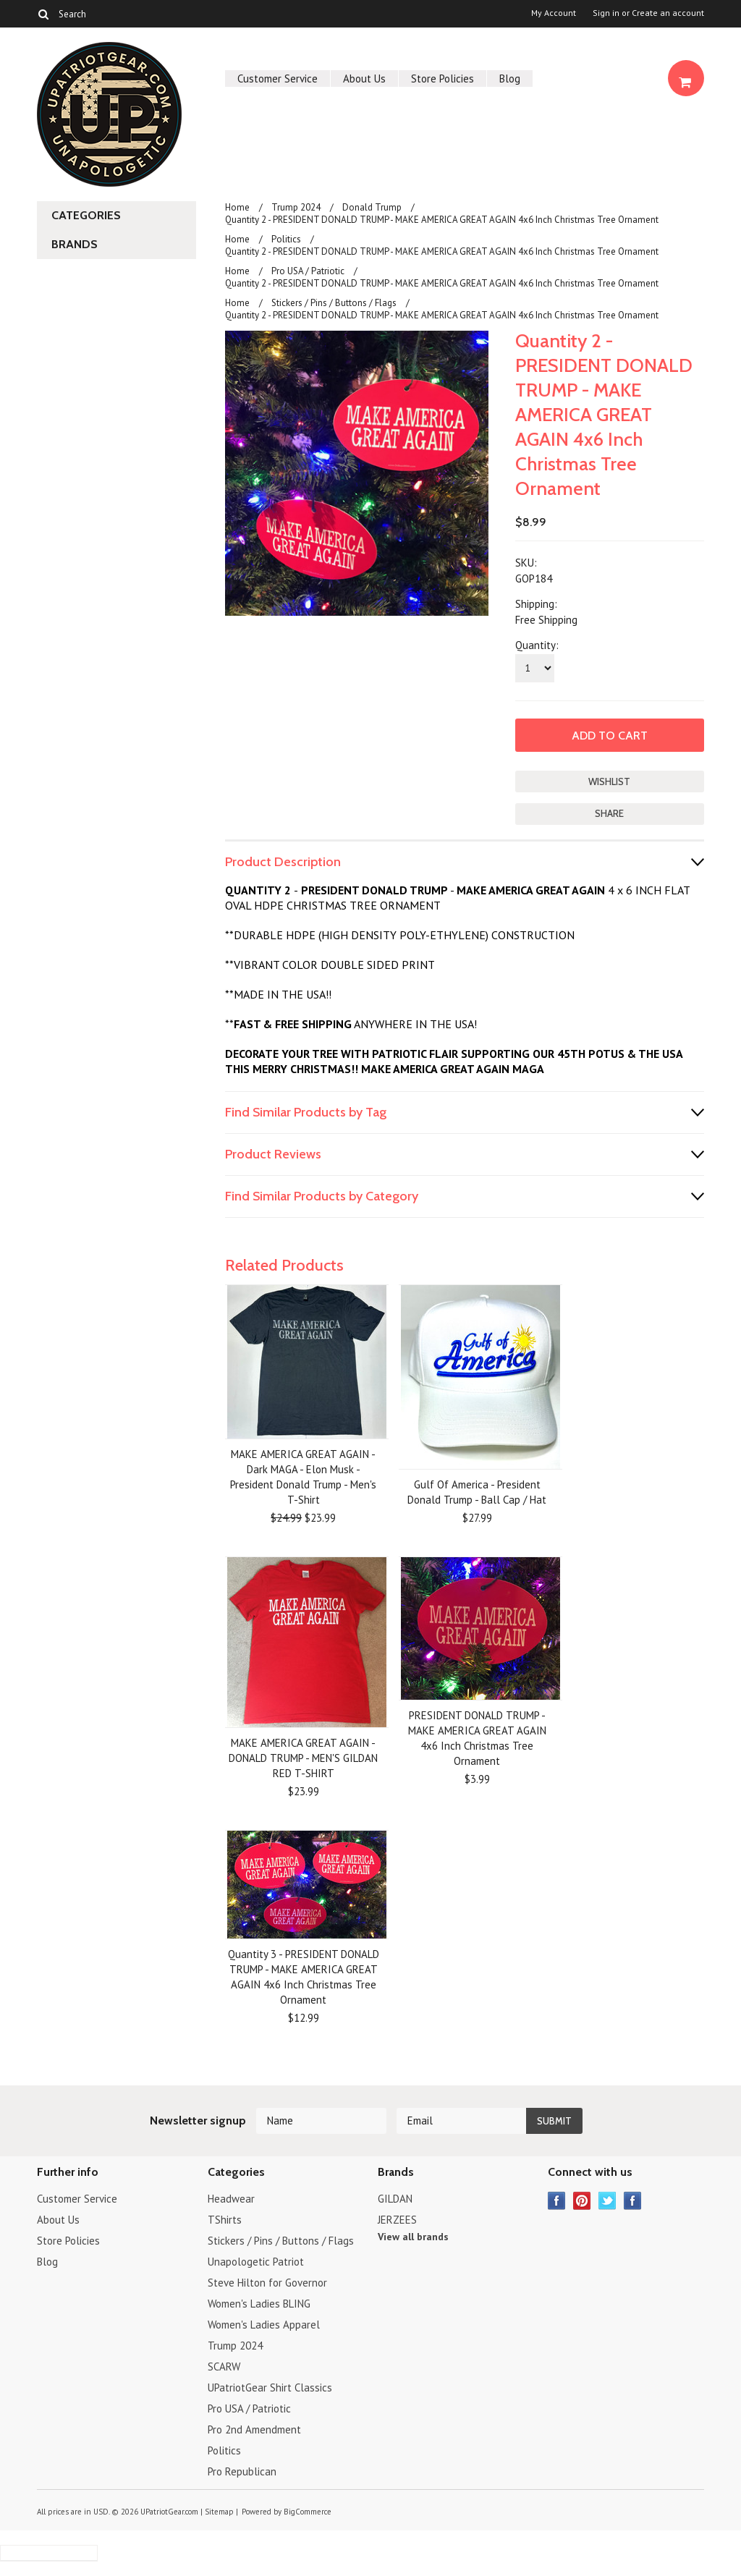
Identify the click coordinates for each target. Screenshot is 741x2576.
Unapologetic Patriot (256, 2261)
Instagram (633, 2201)
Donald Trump (372, 207)
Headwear (231, 2199)
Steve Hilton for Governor (267, 2282)
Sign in (606, 13)
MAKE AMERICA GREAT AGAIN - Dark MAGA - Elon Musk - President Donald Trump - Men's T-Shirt (303, 1477)
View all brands (413, 2236)
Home (237, 207)
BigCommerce (307, 2512)
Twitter (607, 2201)
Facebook (557, 2201)
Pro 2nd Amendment (254, 2429)
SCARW (224, 2366)
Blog (509, 78)
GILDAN (395, 2199)
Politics (286, 239)
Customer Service (277, 78)
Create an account (668, 13)
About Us (364, 78)
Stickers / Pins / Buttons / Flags (334, 303)
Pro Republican (242, 2471)
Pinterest (582, 2201)
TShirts (225, 2220)
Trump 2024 (296, 207)
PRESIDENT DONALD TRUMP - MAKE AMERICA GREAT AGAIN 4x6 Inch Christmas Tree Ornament (477, 1738)
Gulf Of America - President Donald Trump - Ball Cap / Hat (476, 1492)
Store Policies (442, 78)
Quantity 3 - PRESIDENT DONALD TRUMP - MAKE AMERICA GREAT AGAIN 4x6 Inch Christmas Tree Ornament (303, 1977)
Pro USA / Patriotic (307, 271)
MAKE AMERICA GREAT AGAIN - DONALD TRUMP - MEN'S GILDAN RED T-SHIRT (303, 1758)
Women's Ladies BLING (259, 2303)
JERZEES (397, 2220)
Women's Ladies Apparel (264, 2324)
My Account (553, 13)
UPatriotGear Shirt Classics (270, 2387)
